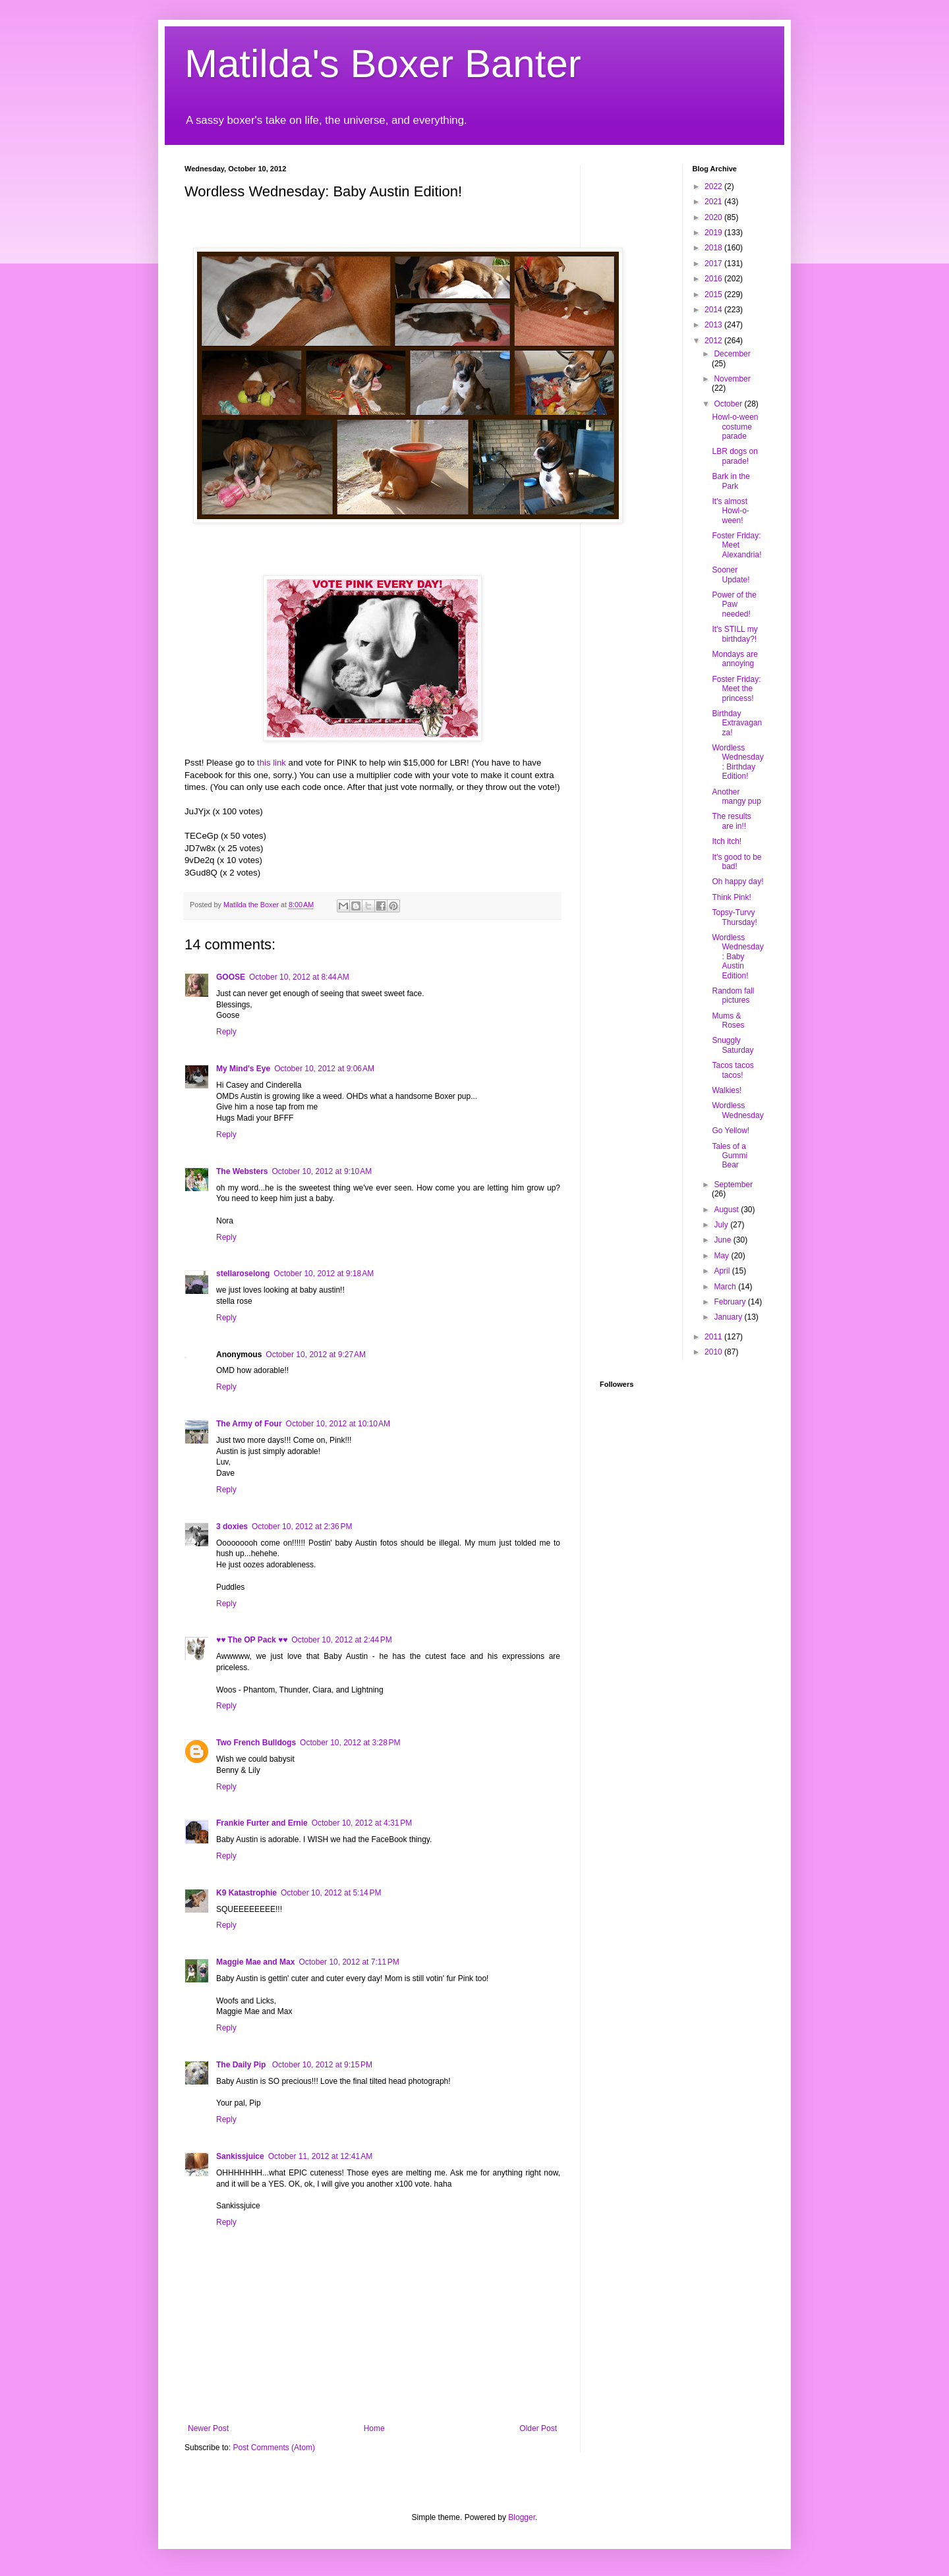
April (723, 1270)
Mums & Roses (728, 1020)
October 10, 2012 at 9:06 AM (324, 1068)
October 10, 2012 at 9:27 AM (316, 1354)
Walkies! (726, 1090)
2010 (714, 1352)
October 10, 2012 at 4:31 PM (362, 1823)
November (732, 378)
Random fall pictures (733, 995)
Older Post (538, 2428)
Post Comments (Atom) (274, 2447)
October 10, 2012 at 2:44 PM (341, 1639)
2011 (714, 1336)
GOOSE (230, 977)
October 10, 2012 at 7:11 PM (349, 1962)
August (727, 1209)
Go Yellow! (730, 1130)
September (733, 1184)
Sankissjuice (240, 2156)
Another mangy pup (736, 796)
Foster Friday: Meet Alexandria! (736, 545)
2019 (714, 232)
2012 (714, 340)
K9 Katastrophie (246, 1892)
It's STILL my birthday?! (734, 634)
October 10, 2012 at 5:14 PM (331, 1892)
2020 (714, 217)
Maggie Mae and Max (255, 1962)
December (732, 353)
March (726, 1286)
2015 (714, 294)
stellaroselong (243, 1273)
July (722, 1224)
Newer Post (208, 2428)
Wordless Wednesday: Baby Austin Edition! (737, 956)
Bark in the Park (730, 481)
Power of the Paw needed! (734, 604)
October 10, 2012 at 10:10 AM (338, 1423)
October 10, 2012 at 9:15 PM (322, 2064)
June (723, 1240)
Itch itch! (726, 841)
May (722, 1255)
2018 (714, 247)
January (729, 1317)
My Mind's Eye (243, 1068)
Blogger (521, 2517)
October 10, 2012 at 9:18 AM (323, 1273)
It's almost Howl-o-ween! (730, 511)
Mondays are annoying (734, 659)
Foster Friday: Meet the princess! (736, 689)
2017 (714, 263)
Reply (226, 1031)
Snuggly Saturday (732, 1045)
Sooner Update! (730, 574)
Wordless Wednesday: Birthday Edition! (737, 762)
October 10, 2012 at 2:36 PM (302, 1526)
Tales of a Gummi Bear (729, 1156)
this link (271, 763)
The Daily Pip (242, 2064)
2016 (714, 278)
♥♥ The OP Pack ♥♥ (251, 1639)
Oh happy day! (737, 881)
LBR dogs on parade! (734, 456)
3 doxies (232, 1526)
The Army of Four (249, 1423)
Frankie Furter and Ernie (262, 1823)
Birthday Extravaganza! (737, 723)
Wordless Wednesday (737, 1110)
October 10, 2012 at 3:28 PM (350, 1742)
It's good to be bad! (736, 862)
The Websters (242, 1171)
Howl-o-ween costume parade (735, 426)
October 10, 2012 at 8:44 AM (299, 977)
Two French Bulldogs (256, 1742)
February (730, 1301)
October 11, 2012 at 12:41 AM (320, 2156)
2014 (714, 309)
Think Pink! (731, 897)
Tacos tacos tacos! (732, 1070)
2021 (714, 201)
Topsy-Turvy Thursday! (734, 917)
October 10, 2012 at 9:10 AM (322, 1171)
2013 (714, 324)
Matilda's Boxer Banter (383, 64)
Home (374, 2428)
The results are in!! (731, 821)
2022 (714, 186)
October (729, 403)
